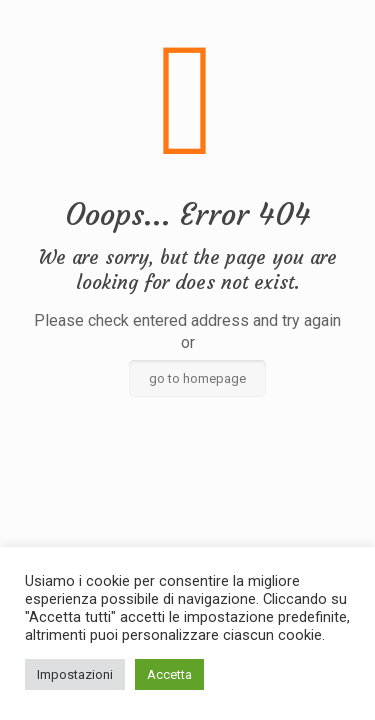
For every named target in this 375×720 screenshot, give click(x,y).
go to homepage (197, 378)
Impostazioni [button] (75, 674)
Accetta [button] (169, 674)
